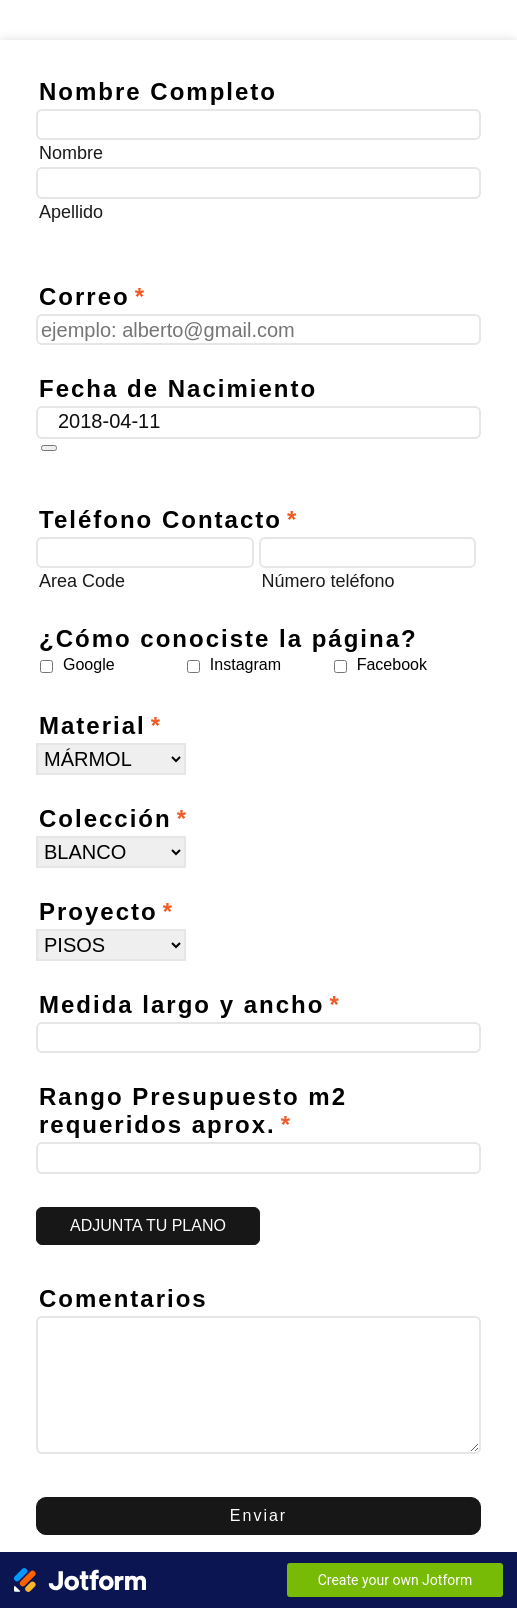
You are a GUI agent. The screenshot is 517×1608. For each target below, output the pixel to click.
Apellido (71, 212)
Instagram (245, 664)
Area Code (82, 581)
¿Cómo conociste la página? (228, 638)
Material (100, 725)
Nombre (71, 153)
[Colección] (111, 852)
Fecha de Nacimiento (178, 388)
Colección (113, 818)
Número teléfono (328, 581)
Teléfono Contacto (168, 519)
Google (89, 664)
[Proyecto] (111, 945)
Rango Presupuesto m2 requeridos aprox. (193, 1110)
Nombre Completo (158, 91)
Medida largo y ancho (190, 1004)
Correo (92, 296)
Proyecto (106, 911)
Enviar (258, 1515)
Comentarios (123, 1298)
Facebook (392, 664)
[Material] (111, 759)
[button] (49, 448)
